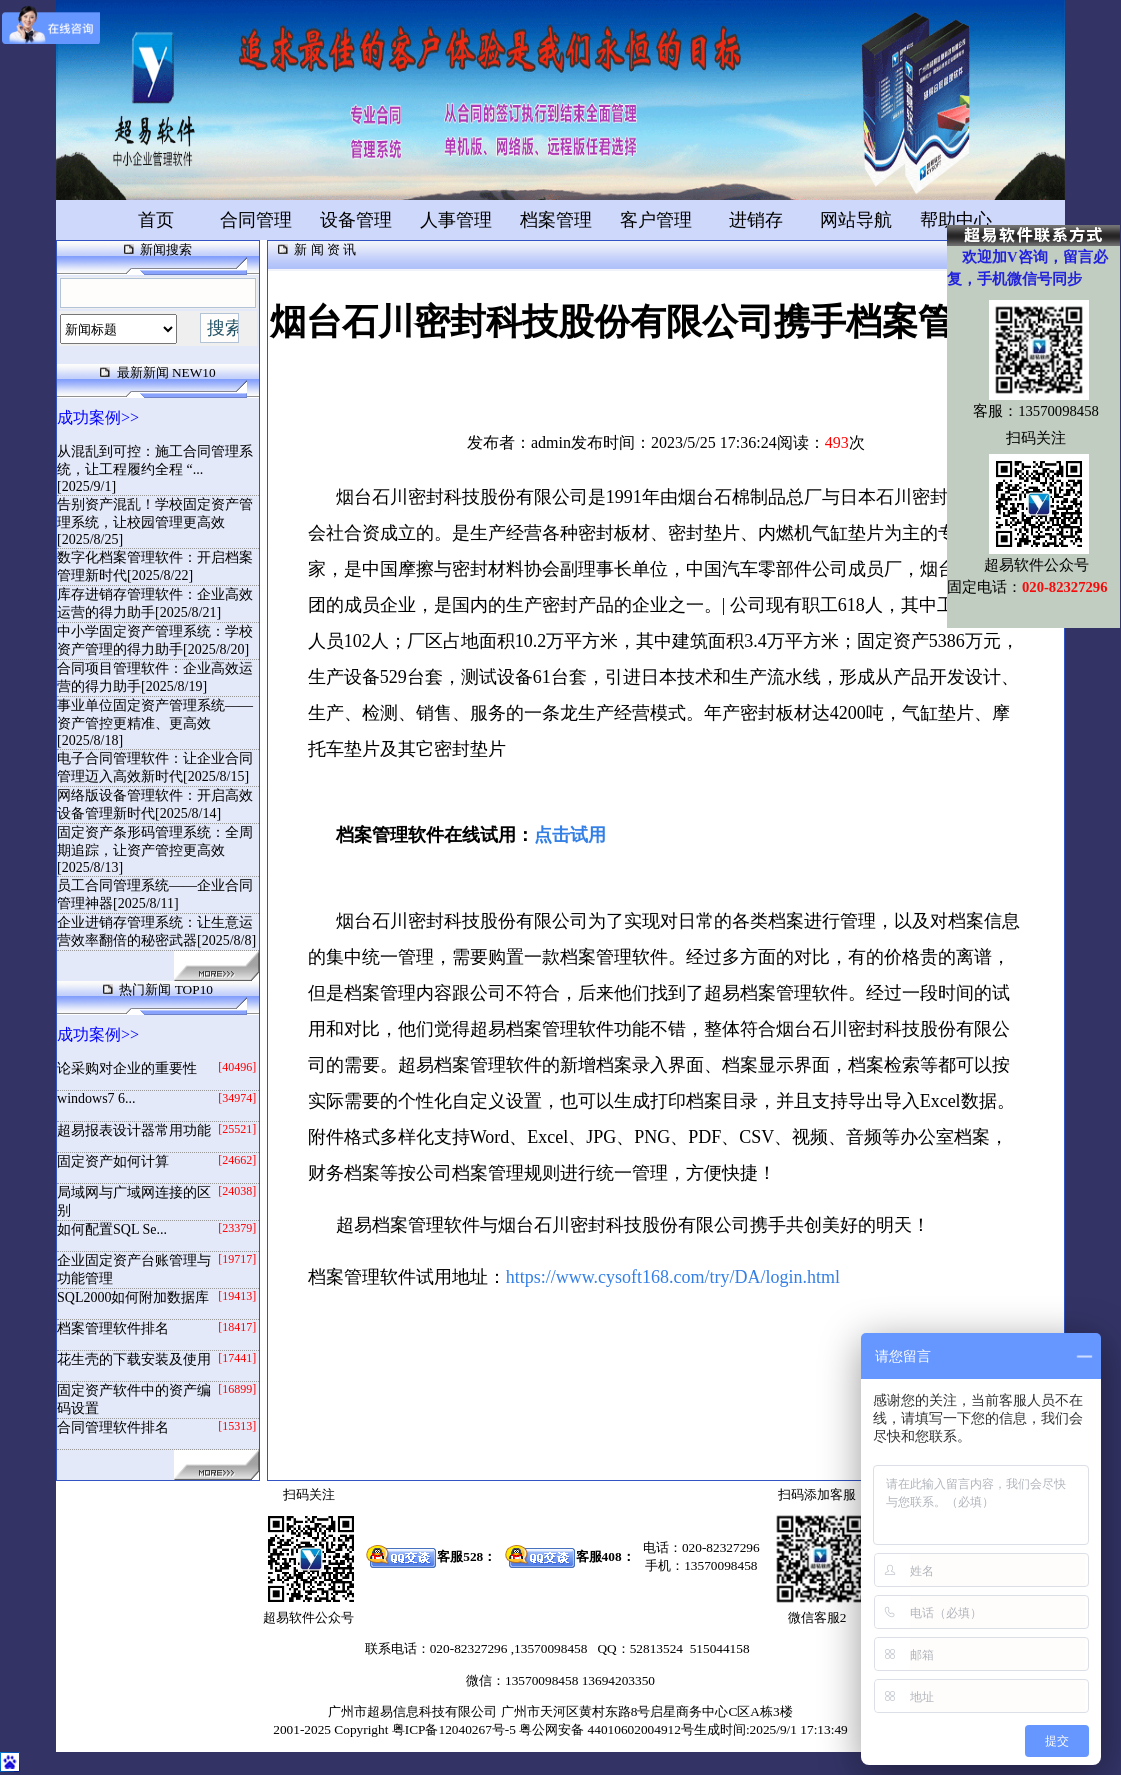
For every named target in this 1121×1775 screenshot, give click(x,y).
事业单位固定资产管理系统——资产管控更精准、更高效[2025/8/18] (155, 723)
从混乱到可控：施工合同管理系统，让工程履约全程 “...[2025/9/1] (155, 469)
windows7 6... (96, 1098)
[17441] (237, 1358)
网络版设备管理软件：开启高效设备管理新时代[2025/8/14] (155, 804)
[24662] (237, 1160)
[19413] (237, 1296)
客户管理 (656, 220)
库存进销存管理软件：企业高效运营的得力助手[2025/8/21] (155, 603)
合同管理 (256, 220)
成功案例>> (98, 417)
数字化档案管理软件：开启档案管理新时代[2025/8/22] (155, 566)
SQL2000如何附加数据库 (133, 1297)
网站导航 (856, 220)
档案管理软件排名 (113, 1328)
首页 (156, 220)
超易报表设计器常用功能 (134, 1130)
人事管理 (456, 220)
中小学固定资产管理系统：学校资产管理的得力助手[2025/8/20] (155, 640)
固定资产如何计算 (113, 1161)
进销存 (756, 220)
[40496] (237, 1067)
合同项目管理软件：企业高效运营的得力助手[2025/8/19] (155, 677)
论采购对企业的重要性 (127, 1068)
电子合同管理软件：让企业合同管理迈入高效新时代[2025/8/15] (155, 767)
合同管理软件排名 (113, 1427)
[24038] (237, 1191)
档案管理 (556, 220)
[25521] (237, 1129)
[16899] (237, 1389)
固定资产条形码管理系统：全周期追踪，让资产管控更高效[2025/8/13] (155, 850)
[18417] (237, 1327)
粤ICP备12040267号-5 (454, 1729)
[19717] (237, 1259)
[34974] (237, 1098)
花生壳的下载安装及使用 (134, 1359)
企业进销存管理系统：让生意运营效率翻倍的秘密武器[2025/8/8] (156, 931)
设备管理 (356, 220)
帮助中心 (956, 220)
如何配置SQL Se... (112, 1229)
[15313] (237, 1426)
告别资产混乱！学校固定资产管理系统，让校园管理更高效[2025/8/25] (155, 522)
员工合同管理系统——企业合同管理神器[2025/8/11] (155, 894)
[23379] (237, 1228)
